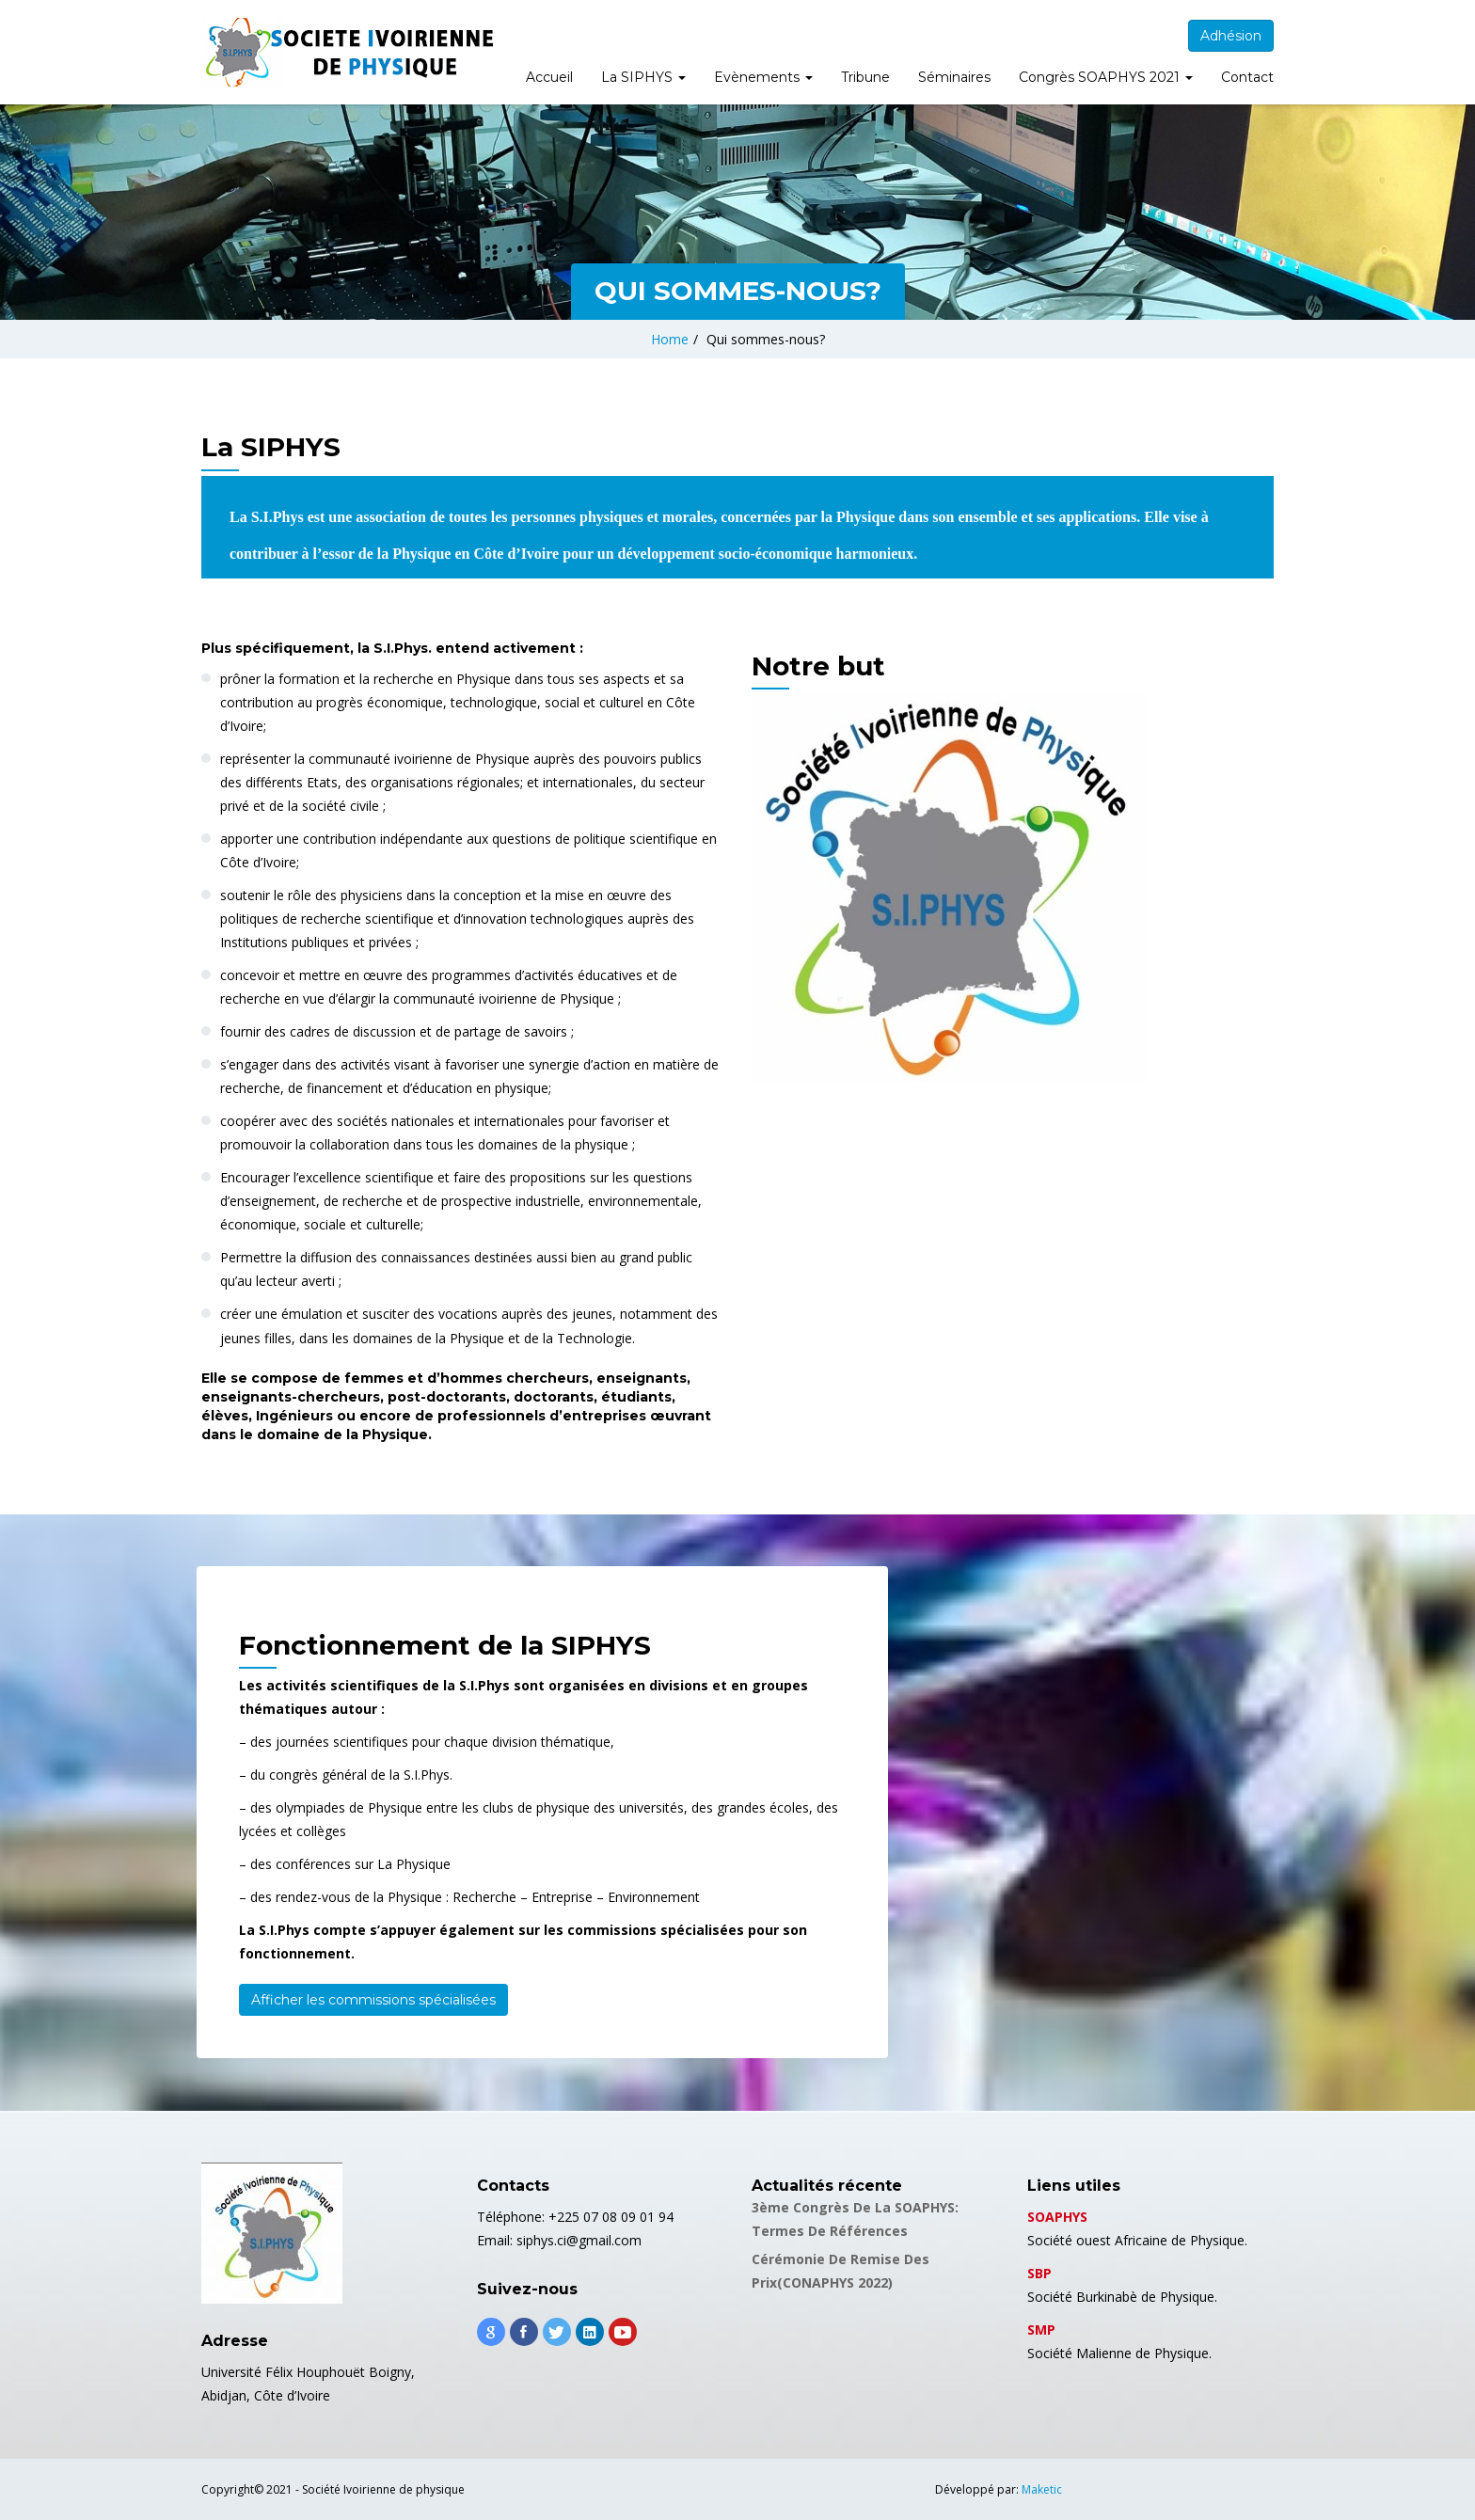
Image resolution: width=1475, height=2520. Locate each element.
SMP (1041, 2329)
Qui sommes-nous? (765, 339)
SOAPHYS (1057, 2217)
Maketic (1042, 2489)
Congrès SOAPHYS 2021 (1106, 77)
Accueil (549, 77)
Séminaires (954, 77)
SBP (1039, 2273)
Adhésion (1230, 35)
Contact (1247, 77)
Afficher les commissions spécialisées (373, 1999)
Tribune (865, 77)
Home (670, 339)
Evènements (763, 77)
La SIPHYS (643, 77)
